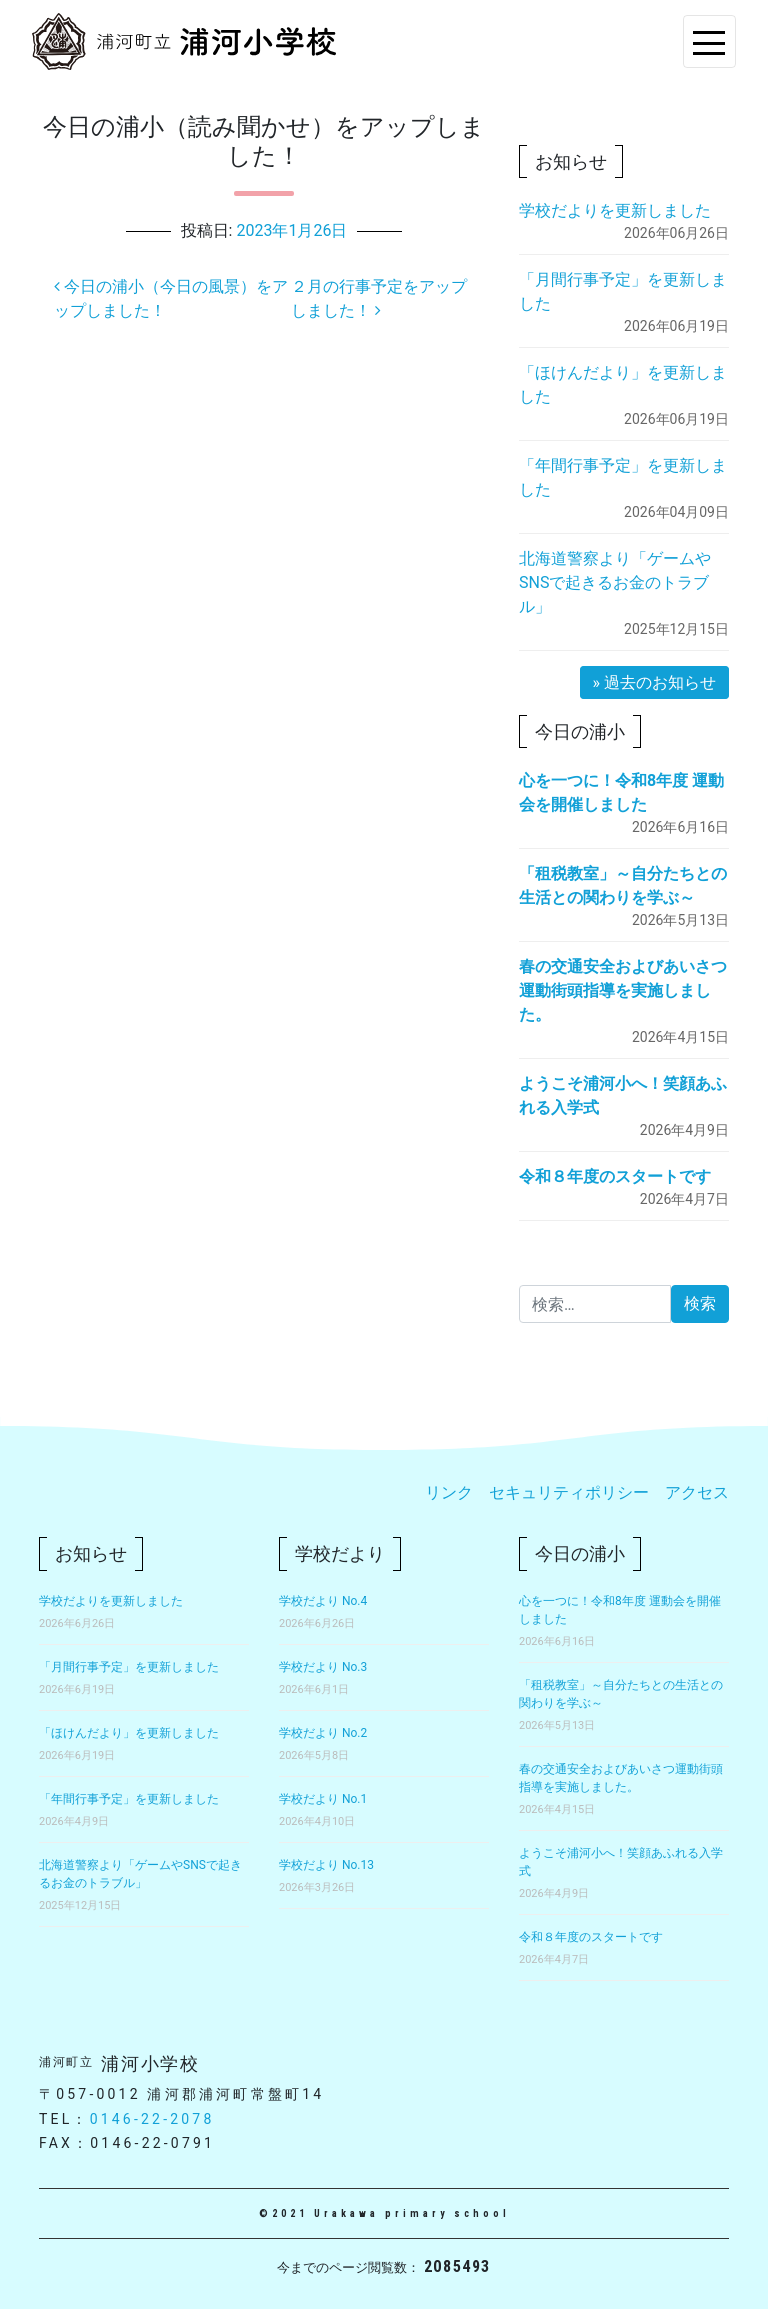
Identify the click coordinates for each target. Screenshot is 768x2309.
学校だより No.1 (323, 1799)
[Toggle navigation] (709, 41)
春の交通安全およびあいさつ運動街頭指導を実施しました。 (623, 990)
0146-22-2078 (152, 2119)
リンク (449, 1492)
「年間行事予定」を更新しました (129, 1799)
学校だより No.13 (326, 1865)
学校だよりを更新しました (615, 210)
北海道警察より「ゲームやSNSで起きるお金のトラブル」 (615, 582)
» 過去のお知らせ (654, 682)
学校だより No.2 (323, 1733)
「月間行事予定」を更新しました (129, 1667)
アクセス (697, 1492)
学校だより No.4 (323, 1601)
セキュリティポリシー (569, 1492)
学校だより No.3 (323, 1667)
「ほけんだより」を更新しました (129, 1733)
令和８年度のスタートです (615, 1176)
